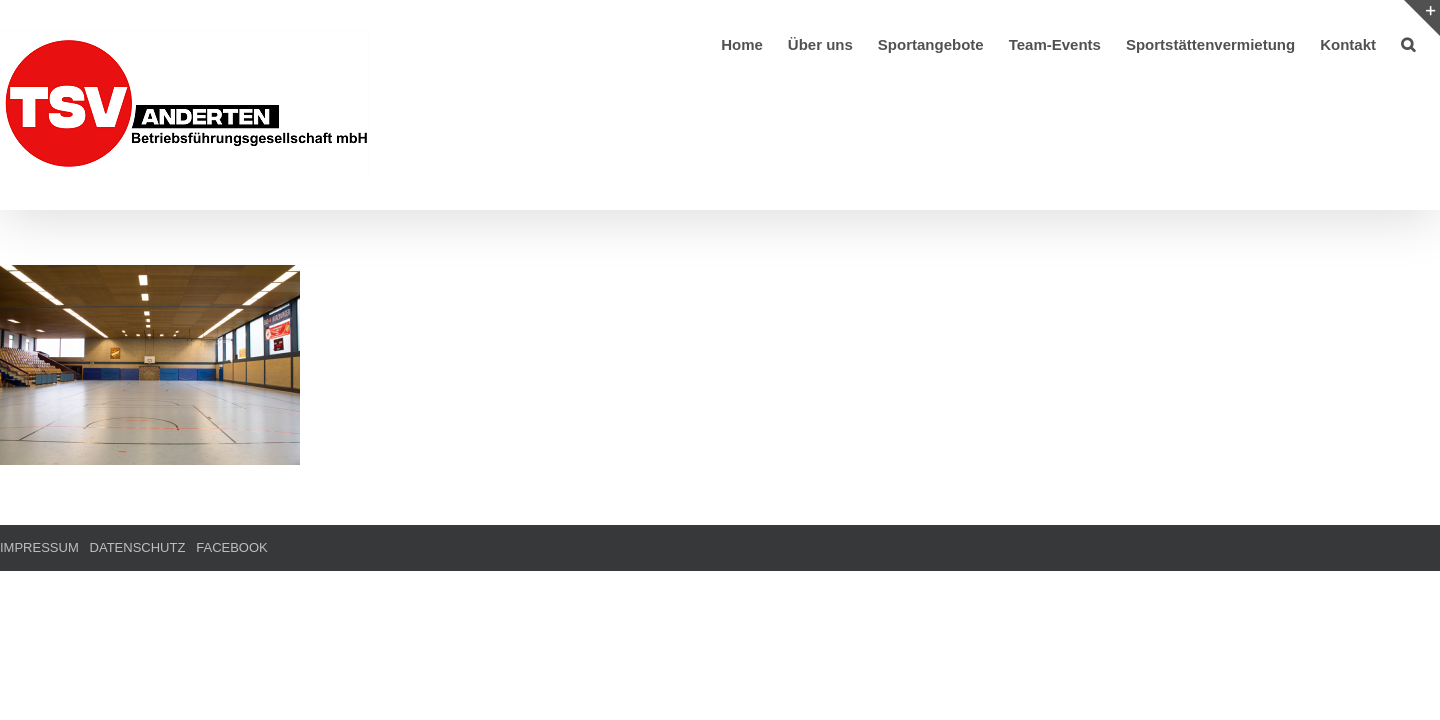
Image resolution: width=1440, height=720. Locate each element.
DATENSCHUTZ (138, 547)
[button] (1433, 43)
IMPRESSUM (39, 547)
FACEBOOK (232, 547)
